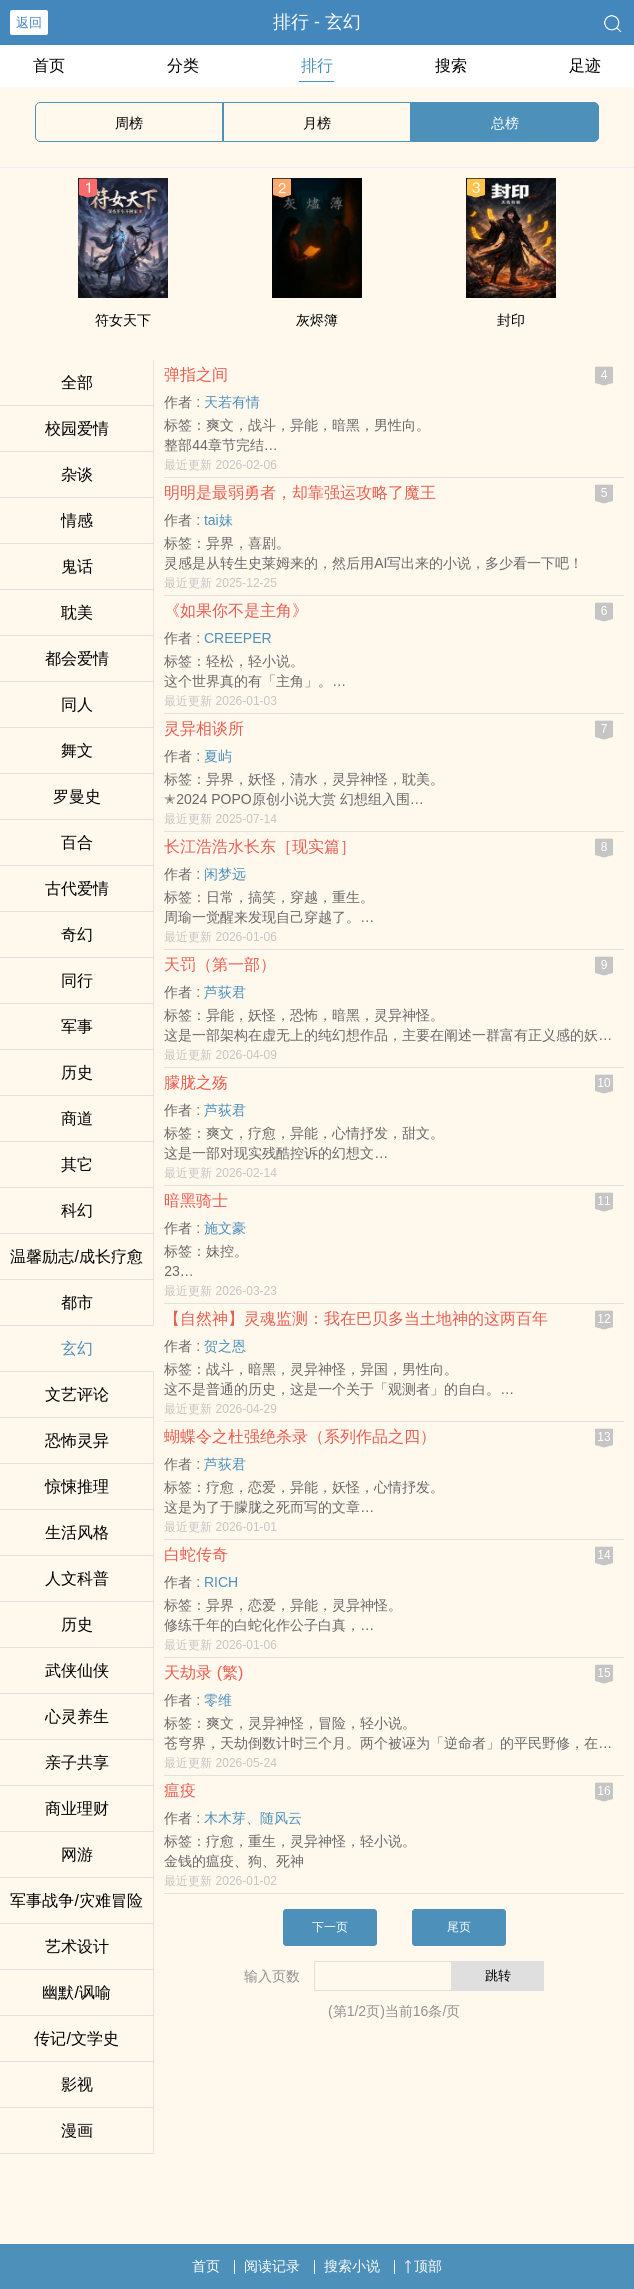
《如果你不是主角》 (236, 610)
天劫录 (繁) (203, 1672)
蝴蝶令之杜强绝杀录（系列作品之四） (300, 1436)
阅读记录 (272, 2266)
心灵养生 (77, 1716)
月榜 (317, 123)
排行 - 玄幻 (317, 22)
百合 (77, 842)
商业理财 (77, 1808)
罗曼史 (77, 796)
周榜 (129, 123)
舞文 (77, 750)
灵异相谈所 (204, 728)
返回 (29, 22)
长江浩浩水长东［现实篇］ (260, 846)
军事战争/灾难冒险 (76, 1900)
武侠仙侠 (77, 1670)
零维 (218, 1700)
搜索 (451, 65)
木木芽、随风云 (253, 1818)
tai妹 (218, 520)
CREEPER (238, 638)
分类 (183, 65)
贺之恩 (225, 1346)
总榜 (505, 123)
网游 (77, 1854)
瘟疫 (180, 1790)
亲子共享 (77, 1762)
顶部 (423, 2266)
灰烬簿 (317, 320)
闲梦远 (225, 874)
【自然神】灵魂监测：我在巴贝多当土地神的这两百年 (356, 1318)
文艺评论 (77, 1394)
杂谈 (77, 474)
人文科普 (77, 1578)
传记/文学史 (76, 2038)
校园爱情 (77, 428)
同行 (77, 980)
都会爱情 (77, 658)
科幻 (77, 1210)
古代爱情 (77, 888)
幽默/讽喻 (76, 1992)
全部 (77, 382)
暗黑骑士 (196, 1200)
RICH (221, 1582)
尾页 (459, 1927)
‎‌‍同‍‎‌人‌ (77, 704)
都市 (77, 1302)
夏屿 (218, 756)
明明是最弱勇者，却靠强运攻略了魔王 (300, 492)
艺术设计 (77, 1946)
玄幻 (77, 1348)
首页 (49, 65)
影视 (77, 2084)
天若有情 (232, 402)
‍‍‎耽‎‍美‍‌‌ (77, 612)
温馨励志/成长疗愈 (76, 1256)
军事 (77, 1026)
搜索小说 (352, 2266)
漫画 (77, 2130)
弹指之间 (196, 374)
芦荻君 (225, 992)
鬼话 (77, 566)
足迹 (585, 65)
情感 (77, 520)
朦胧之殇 (196, 1082)
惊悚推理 (77, 1486)
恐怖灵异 (77, 1440)
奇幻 (77, 934)
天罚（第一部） (220, 964)
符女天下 (123, 320)
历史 (77, 1072)
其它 (77, 1164)
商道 (77, 1118)
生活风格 (77, 1532)
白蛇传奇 (196, 1554)
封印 (511, 320)
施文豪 (225, 1228)
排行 (317, 65)
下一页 (330, 1927)
